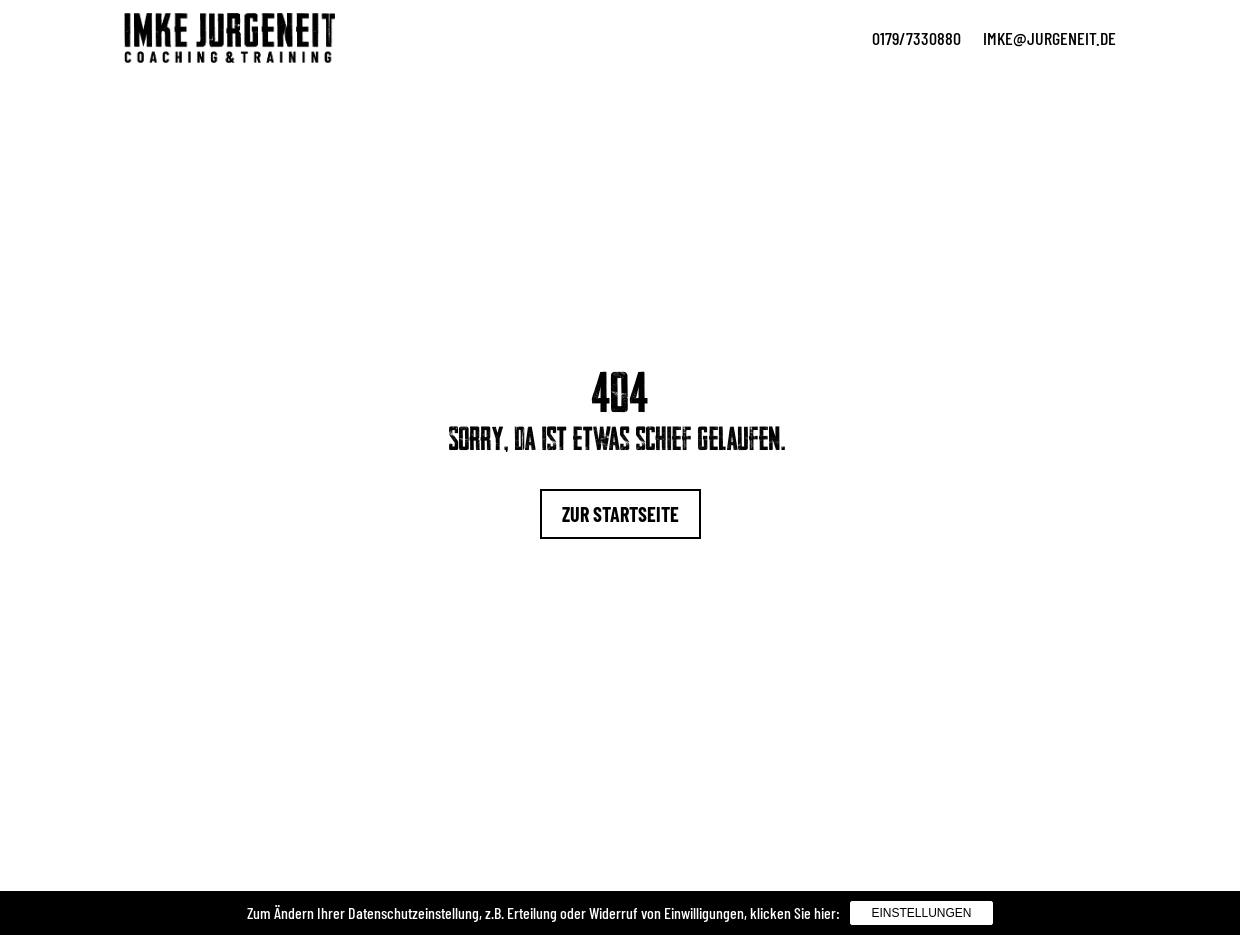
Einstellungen (921, 913)
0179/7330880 (916, 38)
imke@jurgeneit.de (1049, 38)
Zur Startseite (620, 514)
